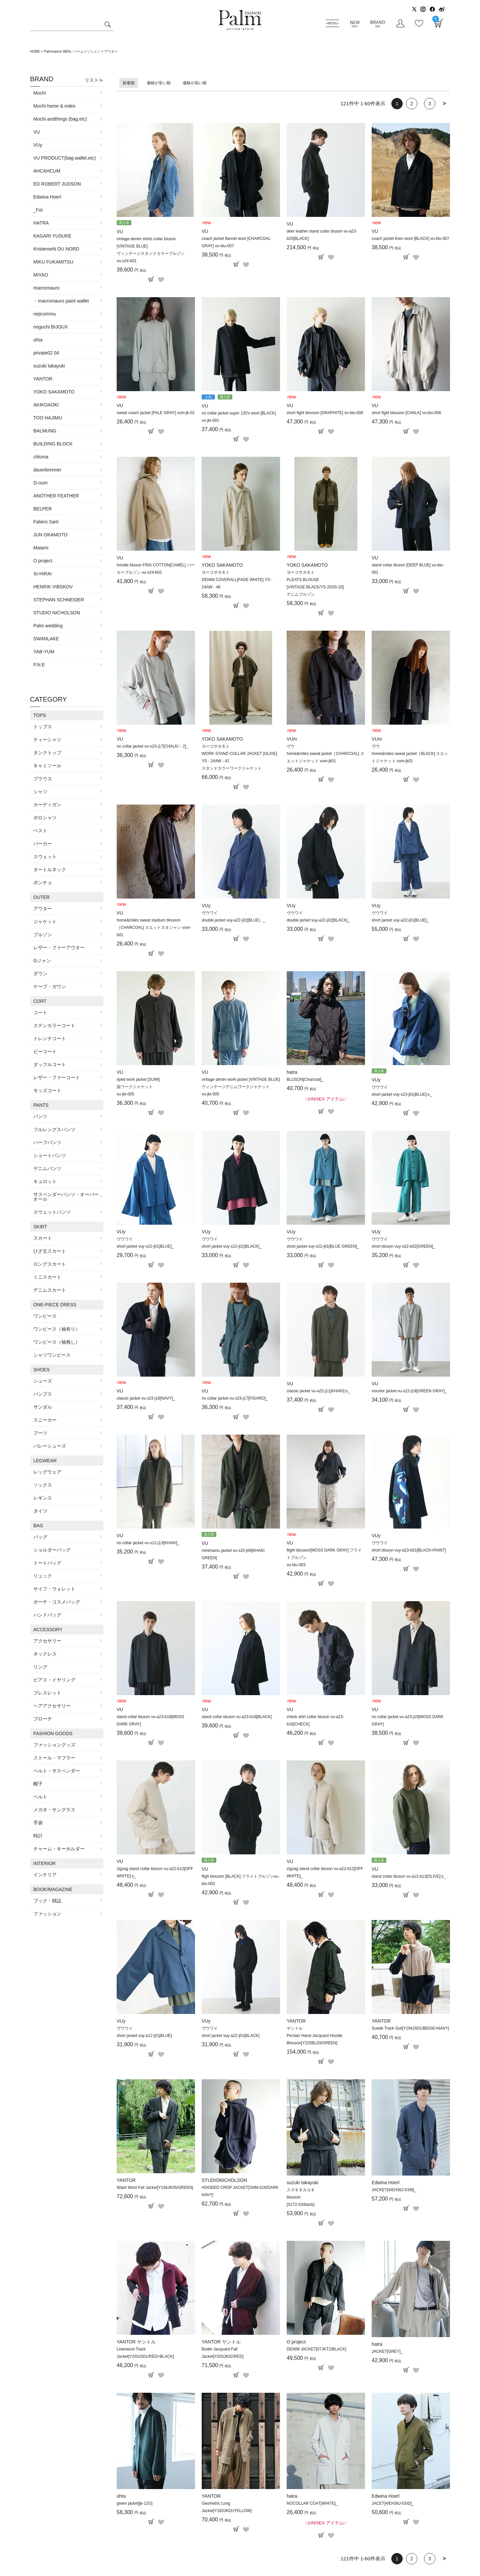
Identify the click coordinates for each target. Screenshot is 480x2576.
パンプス (42, 1394)
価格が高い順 (195, 83)
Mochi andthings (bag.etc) (60, 119)
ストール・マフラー (54, 1757)
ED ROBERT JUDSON (57, 184)
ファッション (47, 1913)
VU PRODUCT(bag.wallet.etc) (64, 158)
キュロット (45, 1181)
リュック (42, 1576)
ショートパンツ (49, 1155)
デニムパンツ (47, 1168)
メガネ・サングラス (54, 1809)
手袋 (38, 1822)
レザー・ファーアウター (59, 947)
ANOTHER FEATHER (56, 495)
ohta (37, 339)
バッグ (40, 1537)
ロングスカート (49, 1264)
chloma (40, 456)
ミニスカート (47, 1277)
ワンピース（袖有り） (56, 1329)
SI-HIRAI (42, 573)
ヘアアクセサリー (52, 1705)
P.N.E (39, 664)
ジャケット (45, 921)
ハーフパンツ (47, 1142)
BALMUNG (44, 430)
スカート (42, 1238)
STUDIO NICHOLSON (56, 612)
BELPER (42, 508)
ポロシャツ (45, 817)
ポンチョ (42, 882)
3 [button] (429, 103)
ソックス (42, 1485)
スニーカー (45, 1420)
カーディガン (47, 804)
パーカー (42, 843)
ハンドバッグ (47, 1614)
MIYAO (40, 275)
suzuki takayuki (49, 365)
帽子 (38, 1783)
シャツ (40, 791)
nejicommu (44, 314)
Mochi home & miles (54, 106)
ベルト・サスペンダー (56, 1770)
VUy (37, 145)
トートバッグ (47, 1563)
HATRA (41, 223)
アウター (42, 908)
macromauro (46, 288)
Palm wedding (48, 625)
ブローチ (42, 1718)
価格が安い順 (159, 83)
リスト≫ (94, 80)
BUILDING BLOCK (52, 443)
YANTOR (42, 378)
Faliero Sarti (45, 521)
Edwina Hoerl (47, 197)
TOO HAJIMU (47, 417)
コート (40, 1012)
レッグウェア (47, 1472)
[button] (444, 104)
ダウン (40, 973)
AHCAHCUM (46, 171)
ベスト (40, 830)
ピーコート (45, 1051)
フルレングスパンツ (54, 1129)
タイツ (40, 1511)
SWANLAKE (46, 638)
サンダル (42, 1407)
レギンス (42, 1498)
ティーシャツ (47, 739)
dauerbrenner (47, 469)
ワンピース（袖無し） (56, 1342)
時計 (38, 1835)
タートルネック (49, 869)
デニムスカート (49, 1290)
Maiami (40, 547)
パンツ (40, 1116)
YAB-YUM (43, 651)
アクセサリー (47, 1640)
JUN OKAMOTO (50, 534)
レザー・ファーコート (56, 1077)
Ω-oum (40, 482)
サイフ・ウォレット (54, 1589)
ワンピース (45, 1316)
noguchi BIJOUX (50, 326)
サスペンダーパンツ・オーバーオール (66, 1197)
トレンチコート (49, 1038)
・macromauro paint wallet (61, 301)
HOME (35, 51)
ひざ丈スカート (49, 1251)
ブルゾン (42, 934)
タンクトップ (47, 752)
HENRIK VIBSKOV (53, 586)
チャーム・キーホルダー (59, 1848)
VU (36, 132)
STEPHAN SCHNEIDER (58, 599)
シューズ (42, 1381)
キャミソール (47, 765)
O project (42, 560)
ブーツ (40, 1433)
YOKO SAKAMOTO (53, 391)
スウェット (45, 856)
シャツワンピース (52, 1355)
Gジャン (42, 960)
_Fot (38, 210)
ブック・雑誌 (47, 1900)
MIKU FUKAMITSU (53, 262)
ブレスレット (47, 1692)
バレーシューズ (49, 1446)
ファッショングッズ (54, 1744)
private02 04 (46, 352)
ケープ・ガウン (49, 986)
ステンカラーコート (54, 1025)
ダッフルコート (49, 1064)
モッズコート (47, 1090)
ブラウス (42, 778)
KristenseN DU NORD (56, 249)
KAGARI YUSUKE (52, 236)
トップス (42, 726)
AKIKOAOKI (46, 404)
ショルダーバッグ (52, 1550)
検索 (107, 25)
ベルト (40, 1796)
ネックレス (45, 1653)
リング (40, 1666)
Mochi (39, 93)
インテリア (45, 1874)
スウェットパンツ (52, 1212)
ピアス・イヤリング (54, 1679)
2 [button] (411, 103)
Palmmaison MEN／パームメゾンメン (72, 51)
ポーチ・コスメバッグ (56, 1602)
